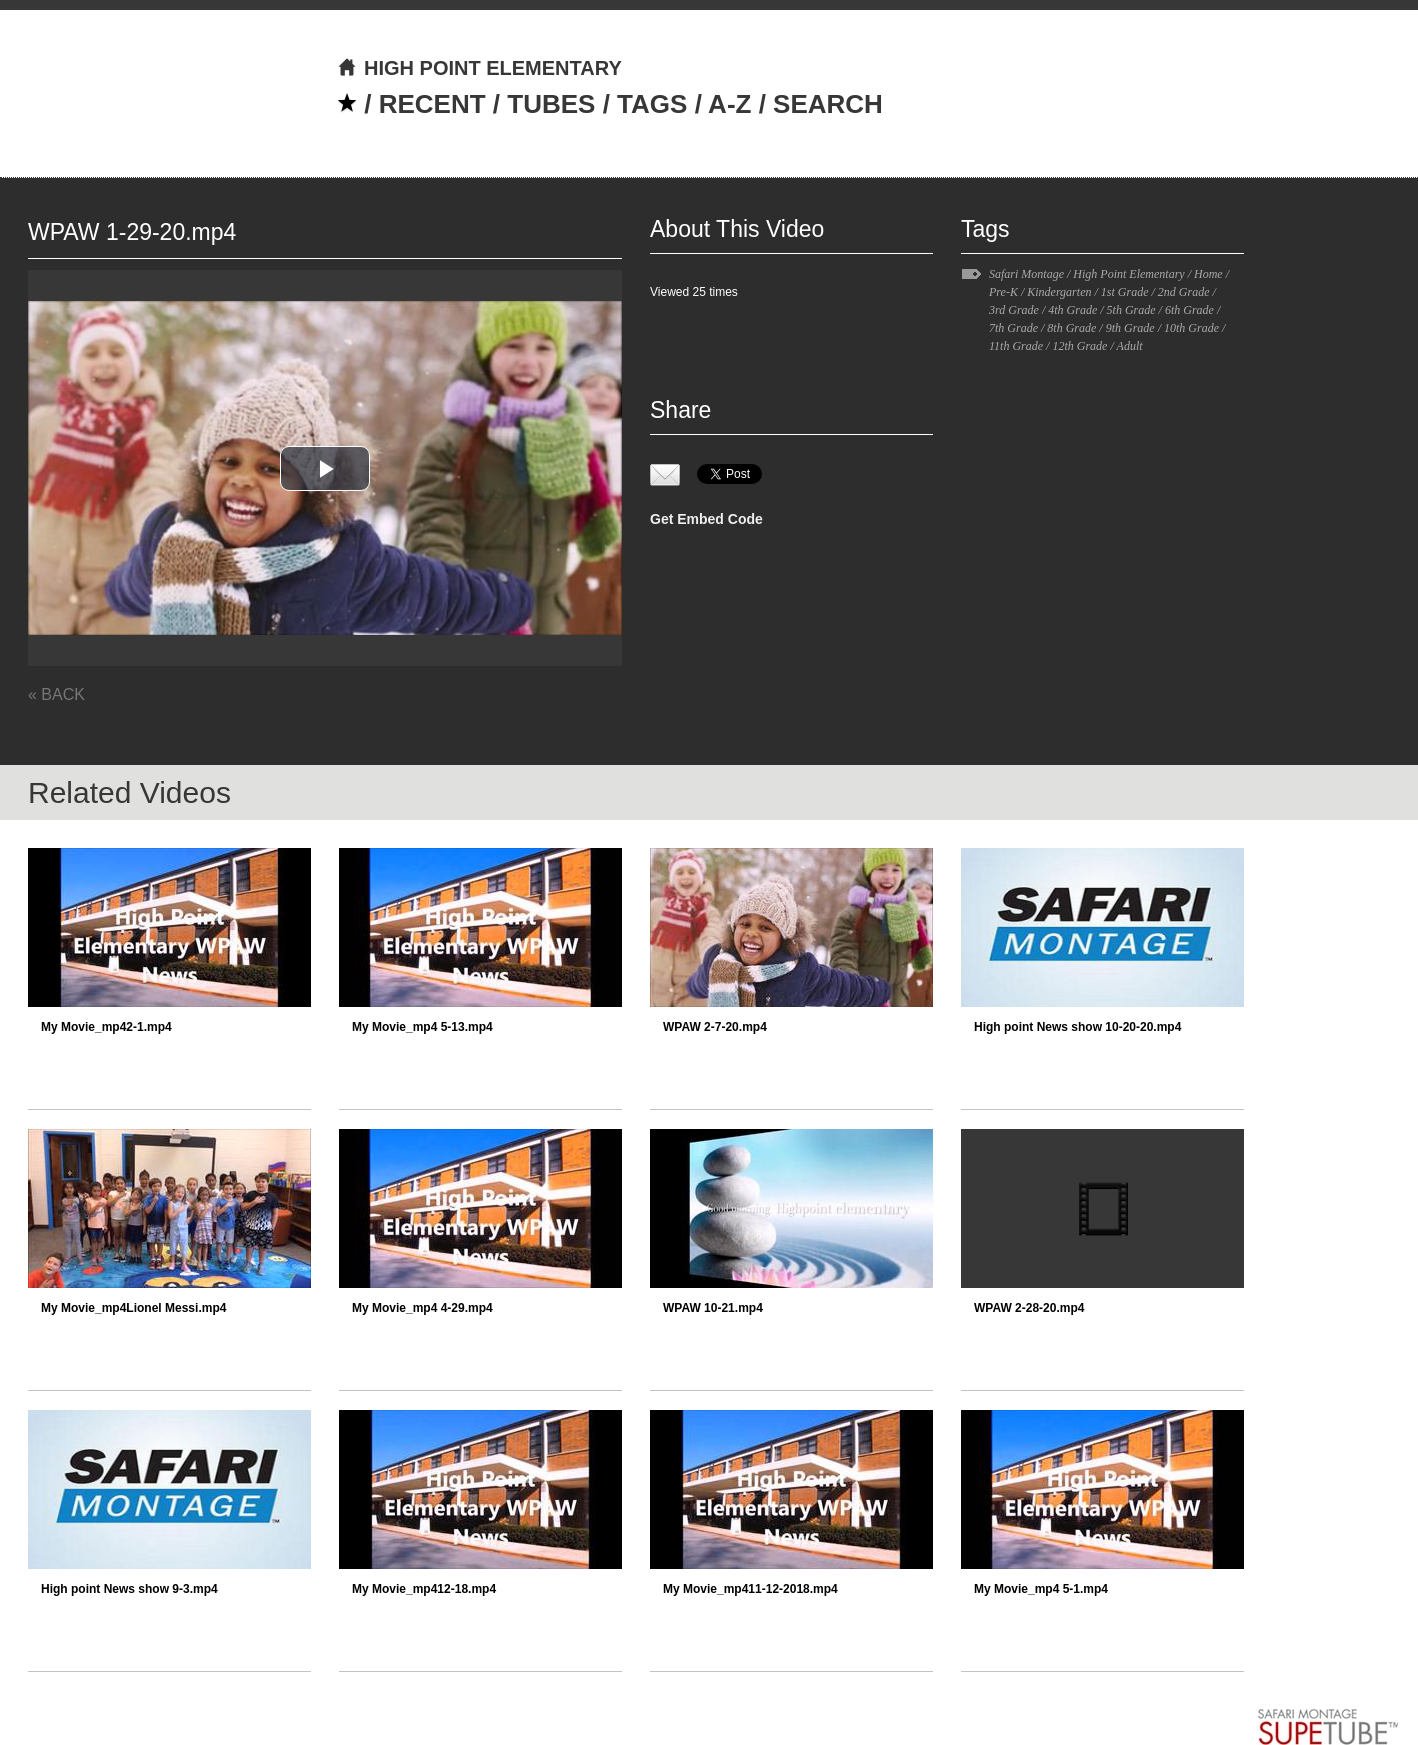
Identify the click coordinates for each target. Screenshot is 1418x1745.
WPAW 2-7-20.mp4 (715, 1027)
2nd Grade (1184, 292)
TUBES (551, 104)
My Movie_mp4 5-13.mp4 (422, 1027)
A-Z (729, 104)
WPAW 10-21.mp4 (713, 1308)
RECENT (432, 104)
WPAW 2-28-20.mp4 (1029, 1308)
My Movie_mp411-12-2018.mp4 (750, 1589)
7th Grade (1013, 328)
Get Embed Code (706, 519)
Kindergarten (1059, 292)
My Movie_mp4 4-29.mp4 (422, 1308)
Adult (1130, 346)
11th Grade (1016, 346)
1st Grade (1125, 292)
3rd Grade (1014, 310)
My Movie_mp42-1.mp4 (106, 1027)
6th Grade (1189, 310)
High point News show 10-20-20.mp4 (1077, 1027)
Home (1208, 274)
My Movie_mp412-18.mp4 (424, 1589)
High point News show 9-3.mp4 (129, 1589)
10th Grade (1191, 328)
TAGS (652, 104)
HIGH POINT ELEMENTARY (479, 68)
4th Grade (1072, 310)
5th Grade (1131, 310)
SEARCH (828, 104)
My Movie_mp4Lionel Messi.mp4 (133, 1308)
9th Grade (1130, 328)
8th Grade (1071, 328)
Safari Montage (1026, 274)
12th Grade (1079, 346)
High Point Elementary (1128, 274)
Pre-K (1003, 292)
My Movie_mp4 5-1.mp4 (1041, 1589)
